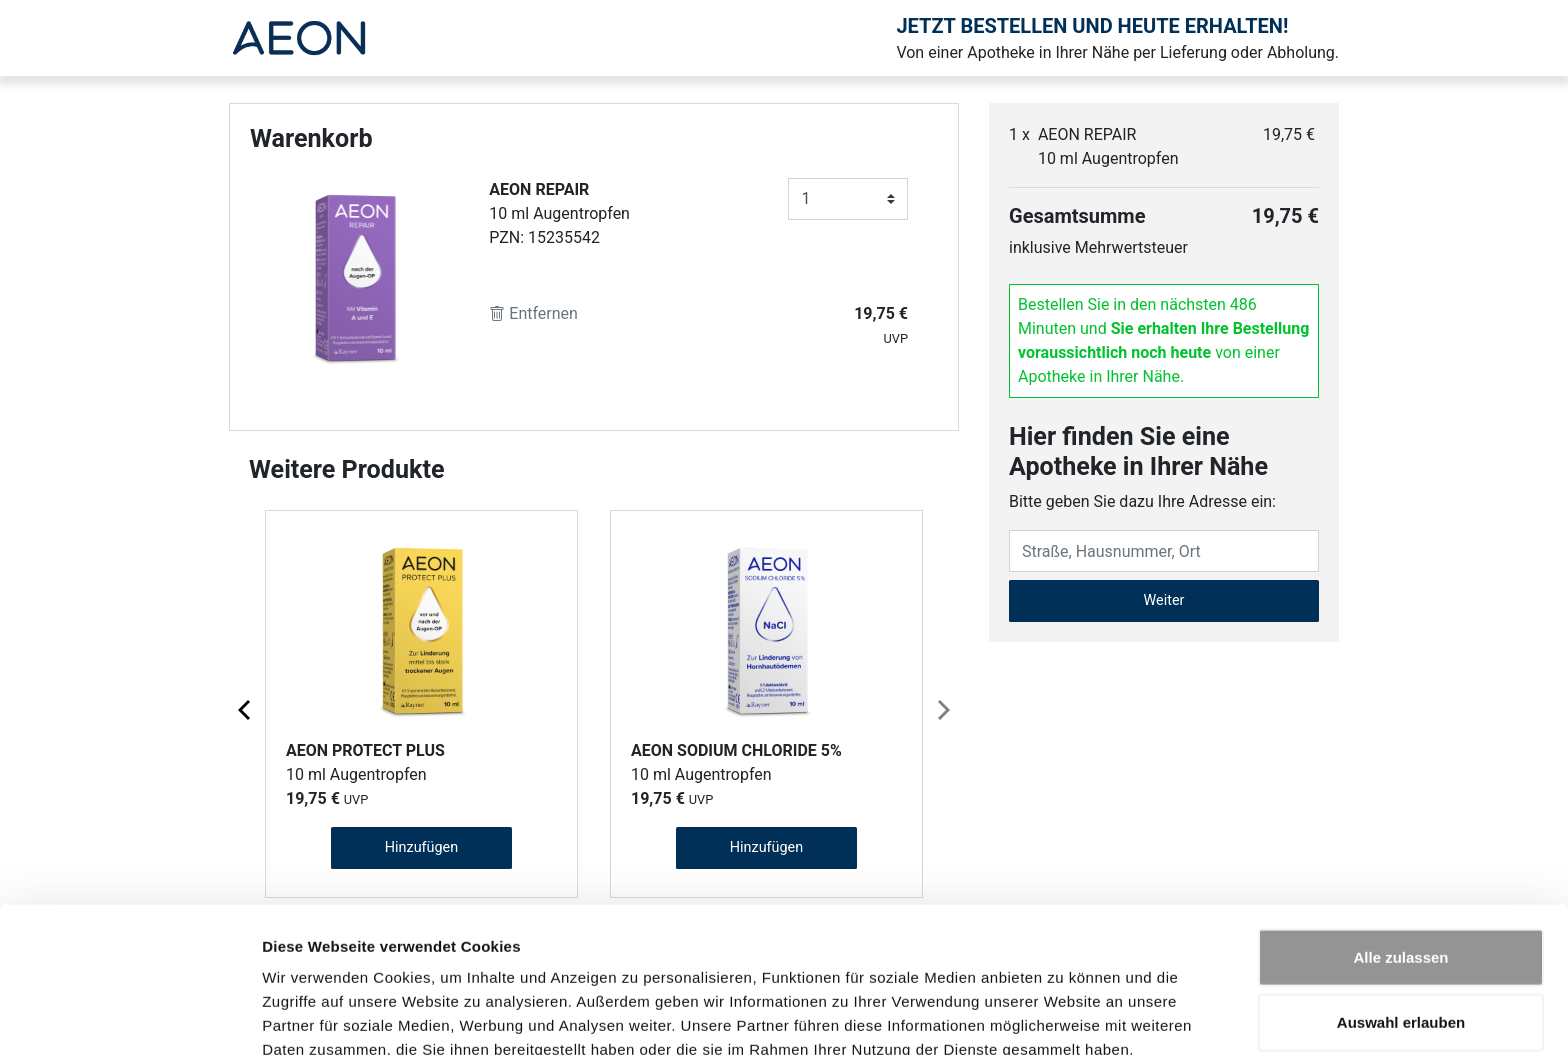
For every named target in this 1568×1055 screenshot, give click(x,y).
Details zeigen (1063, 1015)
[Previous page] (246, 709)
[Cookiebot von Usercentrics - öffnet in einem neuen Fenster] (129, 1016)
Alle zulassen (1400, 858)
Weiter (1164, 600)
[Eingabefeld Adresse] (1164, 551)
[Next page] (942, 709)
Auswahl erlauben (1401, 924)
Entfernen (533, 313)
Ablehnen (1401, 989)
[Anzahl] (848, 199)
